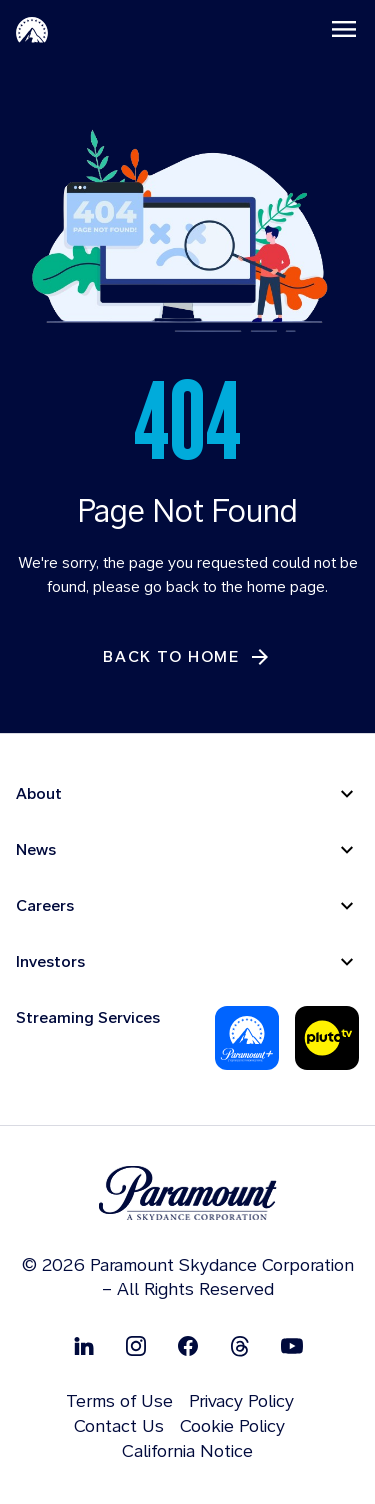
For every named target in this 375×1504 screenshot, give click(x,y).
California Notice (187, 1450)
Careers (45, 905)
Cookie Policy (232, 1425)
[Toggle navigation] (344, 29)
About (39, 793)
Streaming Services (88, 1017)
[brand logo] (188, 1193)
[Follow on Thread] (240, 1345)
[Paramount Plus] (247, 1038)
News (36, 849)
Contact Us (119, 1425)
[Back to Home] (187, 657)
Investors (50, 961)
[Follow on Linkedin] (84, 1345)
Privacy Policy (241, 1400)
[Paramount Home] (32, 29)
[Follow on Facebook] (188, 1345)
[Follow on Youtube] (292, 1345)
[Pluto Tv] (327, 1038)
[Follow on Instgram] (136, 1345)
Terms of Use (119, 1400)
